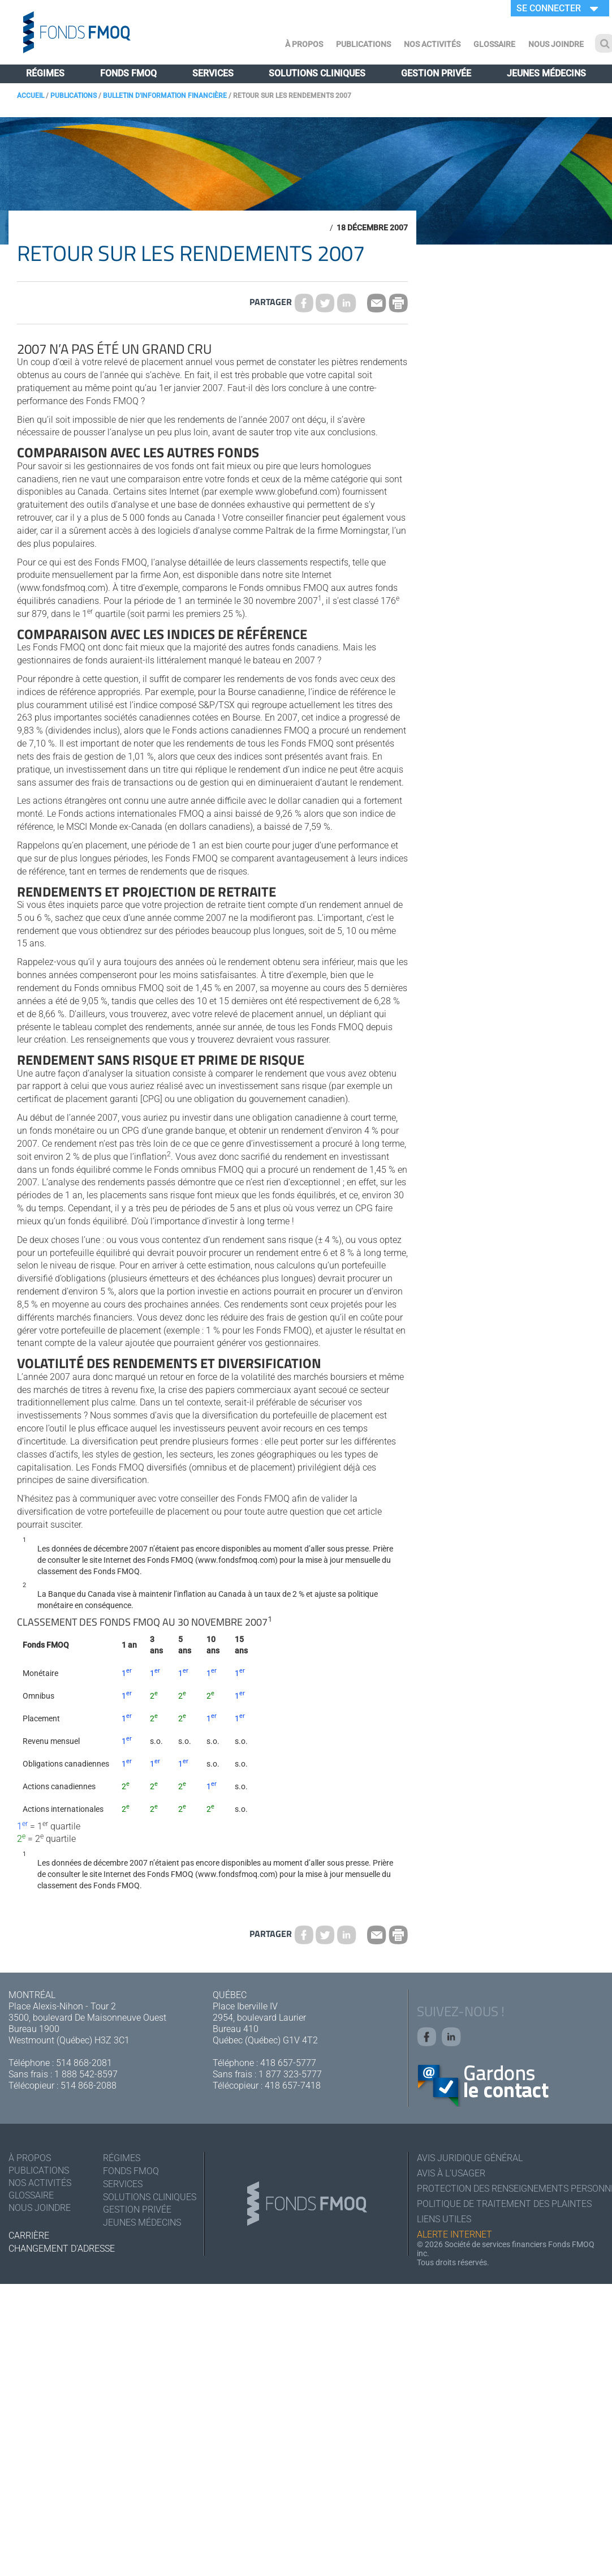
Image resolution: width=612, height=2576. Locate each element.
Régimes (45, 73)
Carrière (28, 2235)
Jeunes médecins (546, 73)
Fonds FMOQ (128, 73)
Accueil (30, 96)
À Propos (304, 44)
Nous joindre (556, 44)
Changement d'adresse (61, 2248)
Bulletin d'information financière (165, 96)
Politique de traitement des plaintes (504, 2203)
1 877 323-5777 (290, 2074)
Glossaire (494, 44)
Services (213, 73)
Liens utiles (444, 2219)
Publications (363, 44)
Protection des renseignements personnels (510, 2188)
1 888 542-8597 (86, 2074)
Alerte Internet (454, 2234)
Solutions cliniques (317, 73)
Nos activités (432, 44)
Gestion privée (436, 73)
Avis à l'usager (451, 2173)
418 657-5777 (288, 2063)
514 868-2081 (84, 2063)
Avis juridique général (470, 2158)
